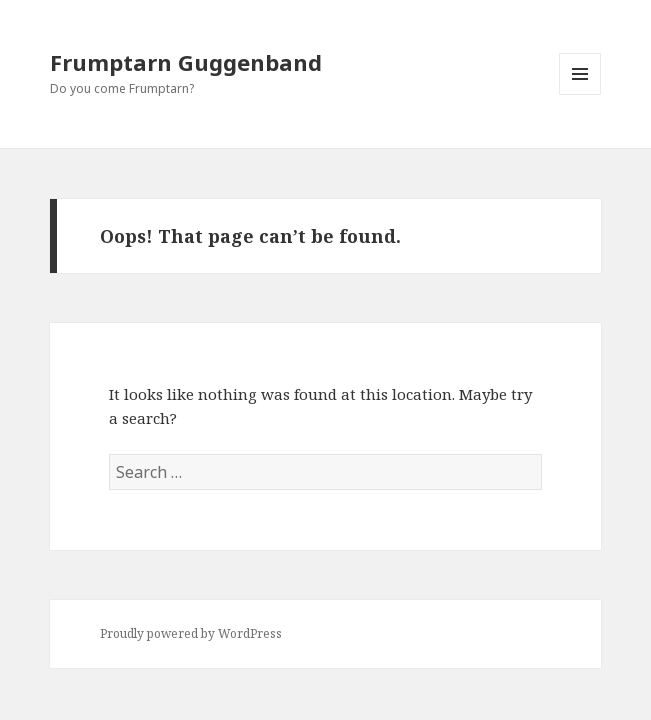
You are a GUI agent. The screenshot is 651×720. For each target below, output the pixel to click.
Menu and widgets (580, 94)
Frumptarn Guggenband (186, 62)
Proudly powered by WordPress (191, 633)
